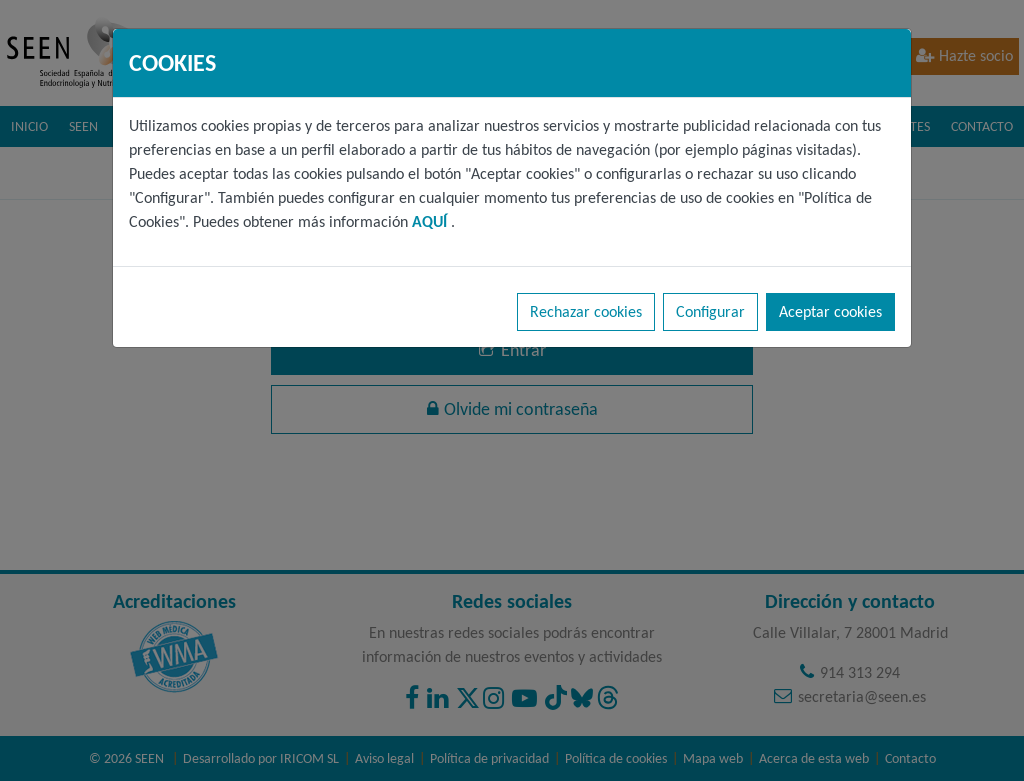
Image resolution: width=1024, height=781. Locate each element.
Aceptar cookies (830, 311)
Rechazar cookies (586, 311)
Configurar (710, 311)
